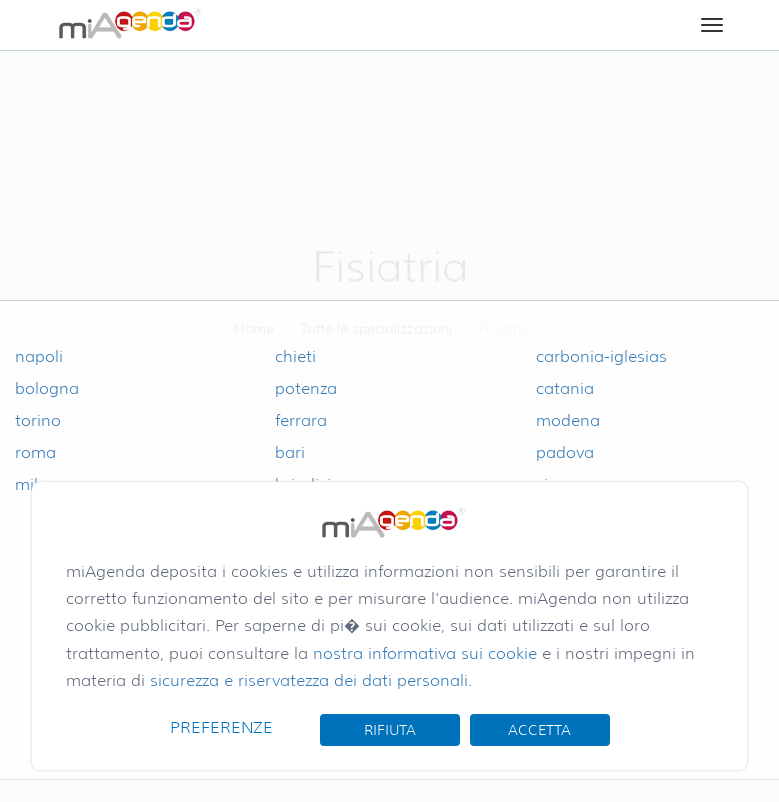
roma (35, 452)
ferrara (301, 420)
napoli (39, 356)
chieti (295, 356)
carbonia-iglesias (601, 356)
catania (565, 388)
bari (290, 452)
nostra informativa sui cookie (425, 653)
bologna (47, 388)
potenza (306, 388)
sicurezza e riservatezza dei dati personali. (311, 680)
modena (568, 420)
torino (38, 420)
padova (565, 452)
